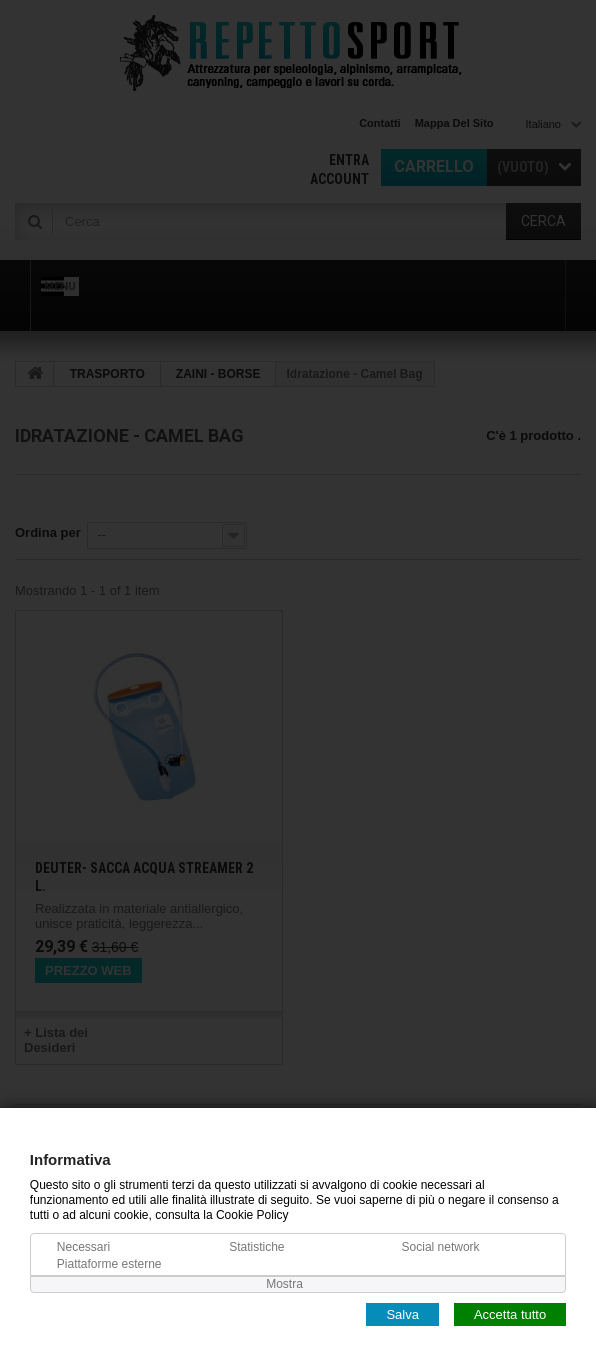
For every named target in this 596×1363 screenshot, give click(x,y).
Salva (402, 1313)
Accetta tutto (510, 1313)
